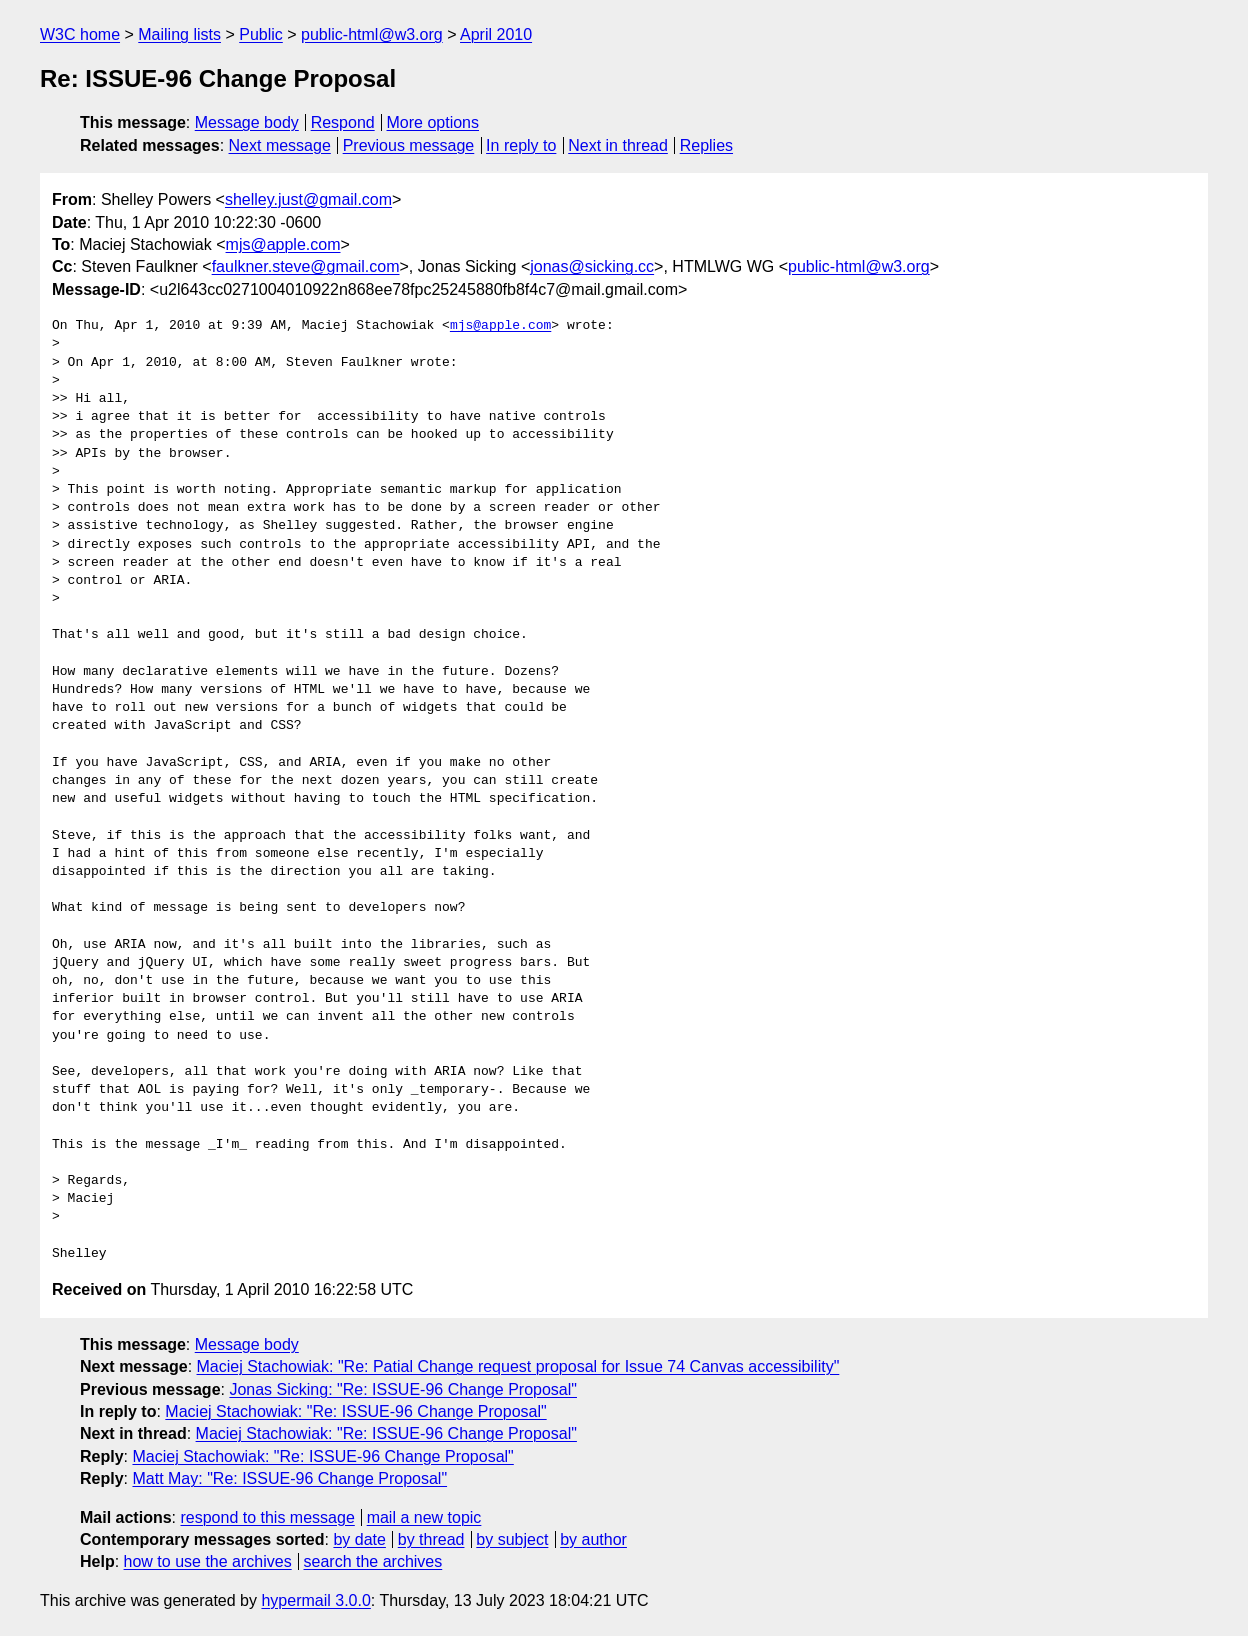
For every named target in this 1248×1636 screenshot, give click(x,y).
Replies (706, 145)
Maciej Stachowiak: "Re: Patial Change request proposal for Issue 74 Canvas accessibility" (518, 1366)
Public (261, 34)
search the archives (373, 1561)
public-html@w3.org (372, 34)
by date (359, 1539)
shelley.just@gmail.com (308, 199)
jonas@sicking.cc (592, 266)
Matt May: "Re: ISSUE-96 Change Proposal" (289, 1478)
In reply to (521, 145)
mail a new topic (424, 1517)
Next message (280, 145)
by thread (431, 1539)
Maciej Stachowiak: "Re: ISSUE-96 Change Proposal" (355, 1411)
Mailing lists (179, 34)
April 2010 (496, 34)
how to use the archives (208, 1561)
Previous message (409, 145)
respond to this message (267, 1517)
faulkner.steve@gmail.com (306, 266)
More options (433, 122)
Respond (343, 122)
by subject (512, 1539)
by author (593, 1539)
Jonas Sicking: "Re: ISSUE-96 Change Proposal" (403, 1389)
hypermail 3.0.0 (315, 1600)
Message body (247, 122)
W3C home (80, 34)
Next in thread (618, 145)
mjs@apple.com (283, 244)
